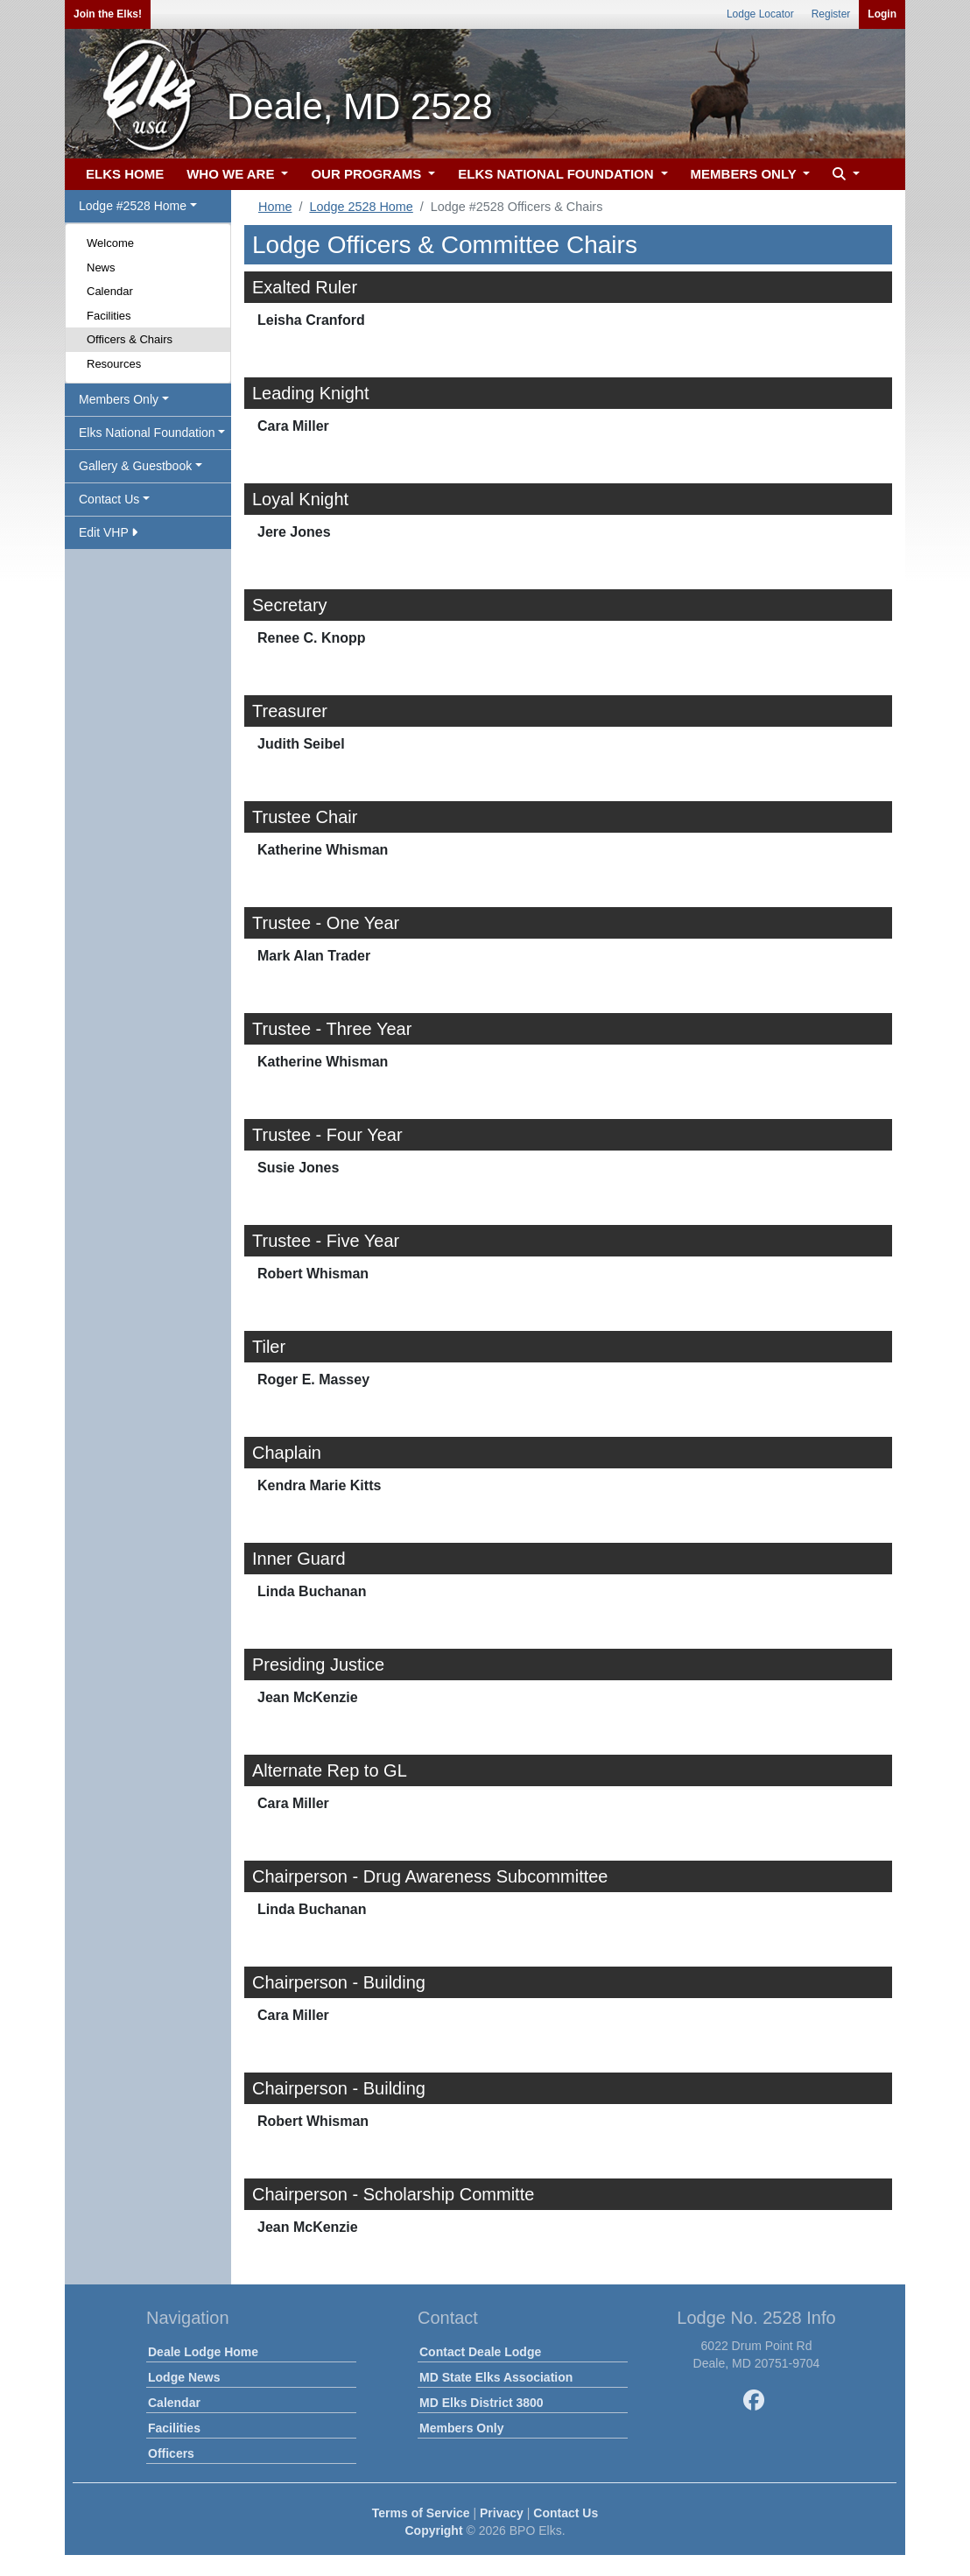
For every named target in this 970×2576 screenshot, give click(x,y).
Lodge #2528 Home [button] (132, 206)
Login (882, 14)
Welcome (110, 243)
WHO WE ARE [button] (232, 173)
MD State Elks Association (496, 2377)
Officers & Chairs (129, 339)
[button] (844, 175)
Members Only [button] (118, 399)
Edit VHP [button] (108, 532)
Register (831, 14)
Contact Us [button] (109, 499)
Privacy (502, 2513)
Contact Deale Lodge (480, 2352)
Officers (171, 2453)
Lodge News (184, 2377)
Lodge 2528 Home (360, 207)
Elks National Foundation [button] (147, 433)
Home (275, 207)
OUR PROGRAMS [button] (368, 173)
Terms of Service (421, 2513)
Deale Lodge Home (203, 2352)
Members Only (461, 2428)
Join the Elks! (108, 14)
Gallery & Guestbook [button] (135, 466)
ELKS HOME (125, 173)
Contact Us (565, 2513)
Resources (114, 363)
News (101, 267)
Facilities (109, 315)
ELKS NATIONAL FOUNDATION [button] (557, 173)
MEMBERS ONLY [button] (745, 173)
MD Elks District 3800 (481, 2403)
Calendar (110, 291)
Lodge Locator (760, 14)
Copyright (433, 2530)
